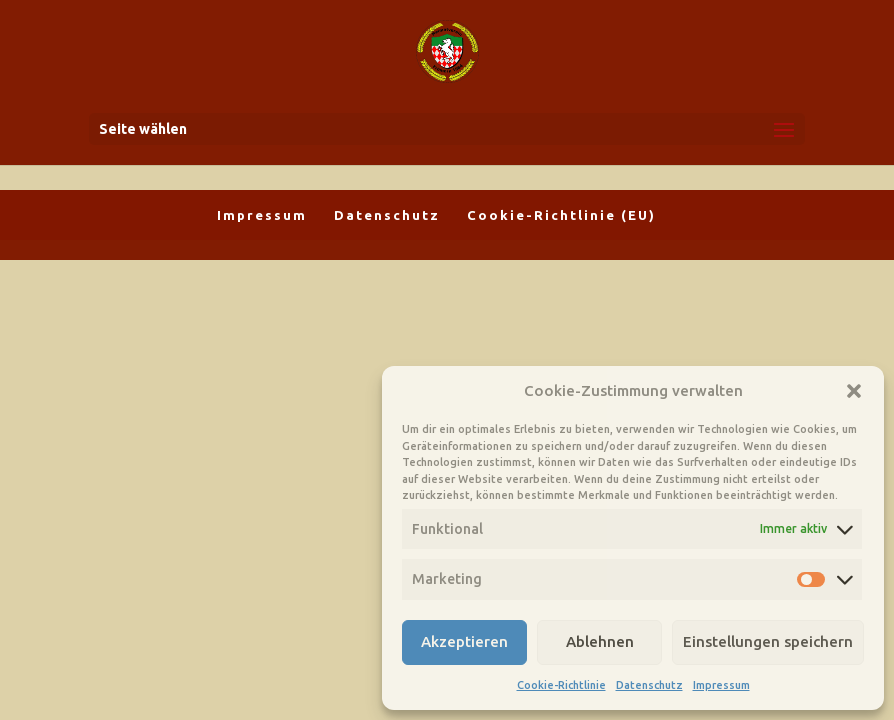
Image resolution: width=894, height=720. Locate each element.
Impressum (721, 685)
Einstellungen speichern (768, 641)
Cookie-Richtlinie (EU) (561, 215)
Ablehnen (600, 641)
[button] (854, 391)
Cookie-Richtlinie (561, 685)
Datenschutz (649, 685)
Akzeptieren (464, 641)
